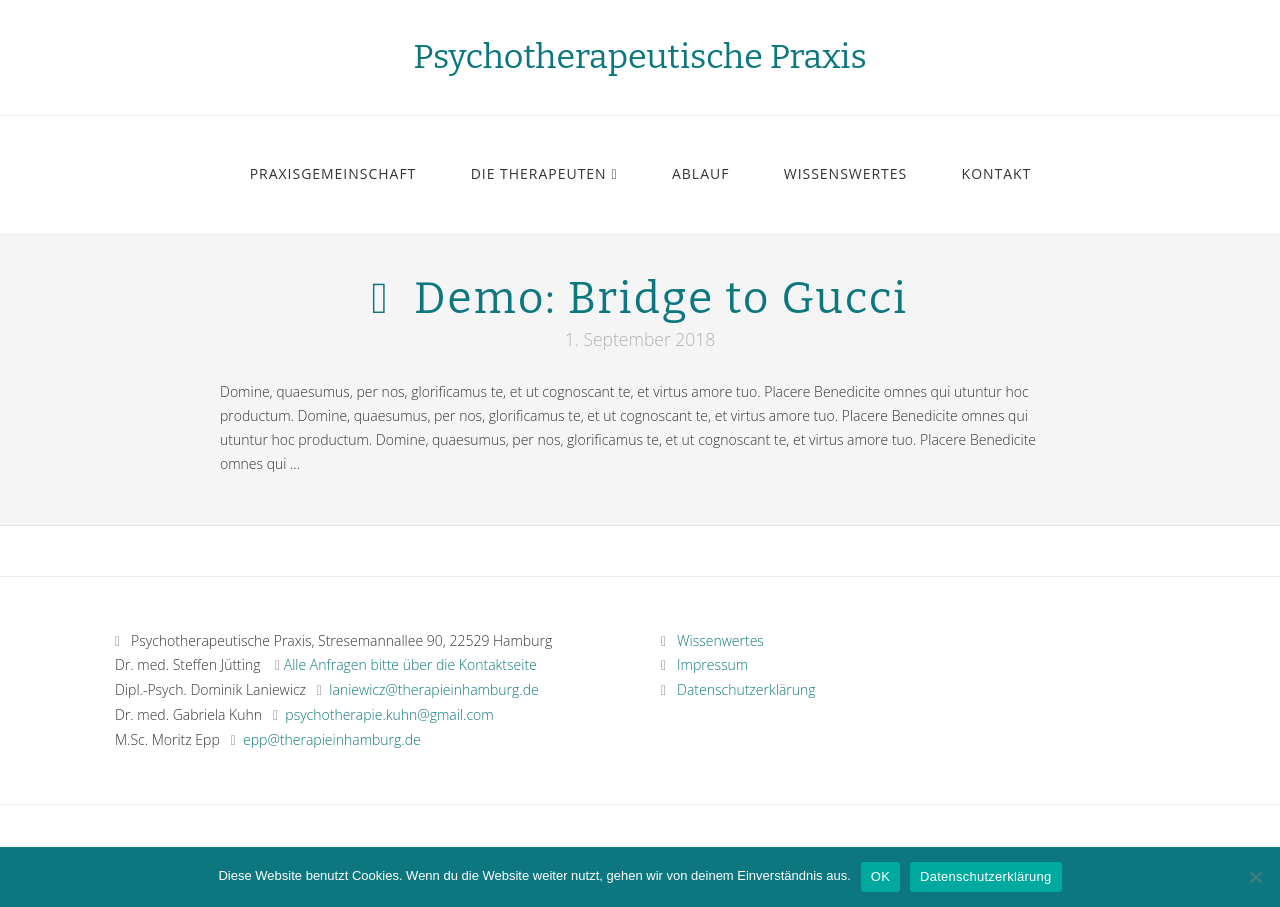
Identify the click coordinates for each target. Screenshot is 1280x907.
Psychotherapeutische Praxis (640, 57)
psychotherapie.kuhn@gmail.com (389, 714)
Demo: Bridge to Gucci (661, 298)
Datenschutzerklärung (738, 689)
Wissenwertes (712, 640)
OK (880, 876)
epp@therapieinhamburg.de (332, 739)
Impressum (704, 664)
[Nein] (1255, 877)
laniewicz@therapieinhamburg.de (433, 689)
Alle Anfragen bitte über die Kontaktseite (410, 664)
